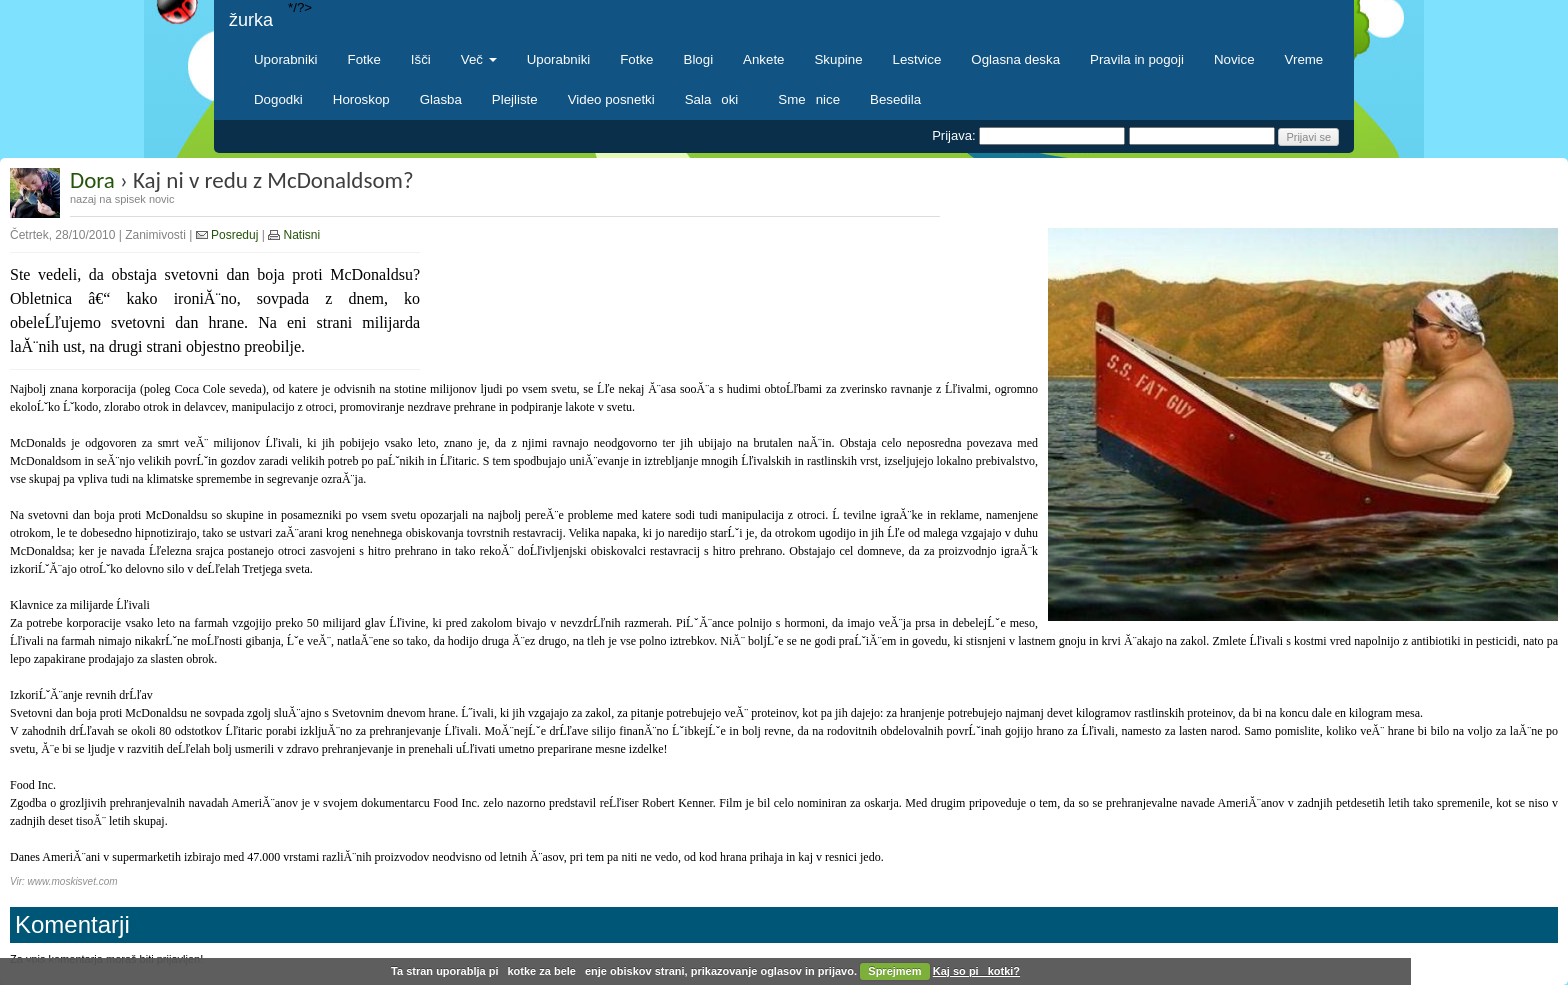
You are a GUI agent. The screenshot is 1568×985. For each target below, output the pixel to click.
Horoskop (361, 99)
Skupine (839, 59)
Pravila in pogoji (1137, 59)
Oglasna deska (1015, 59)
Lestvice (917, 59)
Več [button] (479, 59)
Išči (421, 59)
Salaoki (717, 99)
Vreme (1304, 59)
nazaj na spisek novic (122, 199)
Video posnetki (611, 99)
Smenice (809, 99)
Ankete (763, 59)
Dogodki (278, 99)
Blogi (699, 59)
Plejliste (515, 99)
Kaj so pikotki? (976, 971)
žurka (251, 20)
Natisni (294, 235)
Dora (92, 180)
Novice (1234, 59)
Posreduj (227, 235)
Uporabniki (286, 59)
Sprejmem (894, 971)
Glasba (441, 99)
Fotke (364, 59)
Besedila (895, 99)
